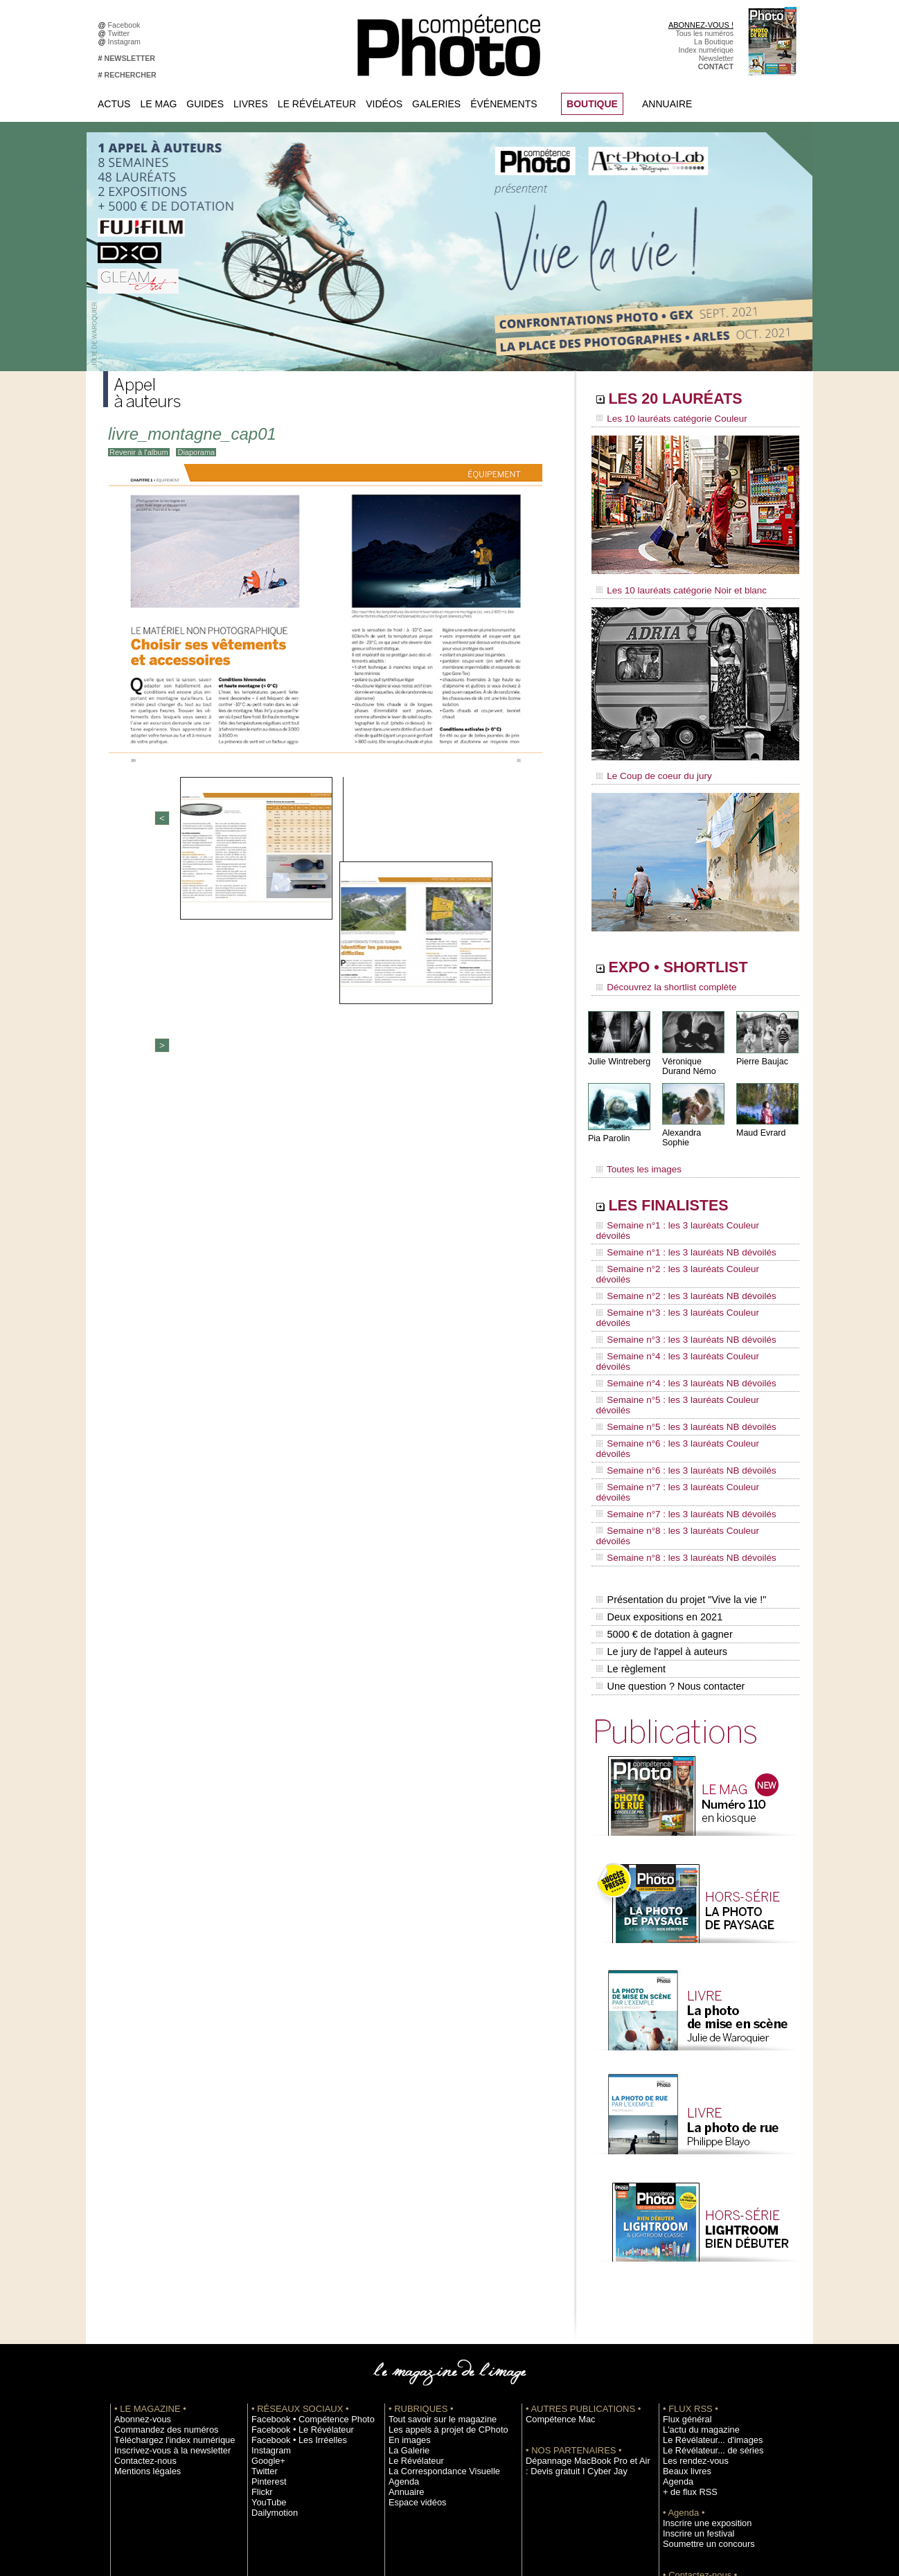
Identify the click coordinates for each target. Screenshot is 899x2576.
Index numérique (706, 50)
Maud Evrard (760, 1124)
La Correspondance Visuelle (435, 2301)
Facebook (126, 25)
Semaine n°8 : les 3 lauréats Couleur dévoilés (685, 1392)
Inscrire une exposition (700, 2353)
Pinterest (266, 2311)
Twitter (121, 33)
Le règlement (630, 1502)
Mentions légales (142, 2301)
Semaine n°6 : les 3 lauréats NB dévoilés (677, 1353)
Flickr (260, 2322)
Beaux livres (683, 2301)
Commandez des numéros (157, 2259)
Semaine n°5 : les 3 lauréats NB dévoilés (677, 1327)
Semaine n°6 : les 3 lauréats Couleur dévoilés (685, 1340)
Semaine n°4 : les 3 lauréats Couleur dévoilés (685, 1287)
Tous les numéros (704, 33)
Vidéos (384, 103)
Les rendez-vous (690, 2291)
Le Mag (158, 103)
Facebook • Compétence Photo (302, 2249)
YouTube (266, 2332)
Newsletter (716, 58)
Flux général (683, 2249)
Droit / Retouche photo (700, 2446)
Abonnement (683, 2426)
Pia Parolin (608, 1129)
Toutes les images (634, 1154)
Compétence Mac (555, 2249)
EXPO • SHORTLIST (694, 961)
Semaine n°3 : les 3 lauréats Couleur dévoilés (685, 1261)
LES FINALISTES (681, 1189)
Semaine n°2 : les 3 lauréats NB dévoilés (677, 1248)
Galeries (436, 103)
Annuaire (667, 103)
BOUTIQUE (592, 103)
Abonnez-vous (137, 2249)
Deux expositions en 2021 (657, 1459)
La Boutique (713, 41)
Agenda (401, 2311)
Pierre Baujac (761, 1052)
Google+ (265, 2291)
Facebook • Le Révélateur (294, 2259)
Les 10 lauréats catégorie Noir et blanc (672, 587)
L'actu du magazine (695, 2259)
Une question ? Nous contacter (668, 1517)
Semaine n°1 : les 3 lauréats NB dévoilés (677, 1221)
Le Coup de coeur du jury (648, 770)
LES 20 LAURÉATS (690, 400)
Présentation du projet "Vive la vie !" (678, 1444)
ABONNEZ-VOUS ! (700, 25)
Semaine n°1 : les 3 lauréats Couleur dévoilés (685, 1208)
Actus (114, 103)
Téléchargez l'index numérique (164, 2270)
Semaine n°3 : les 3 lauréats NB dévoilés (677, 1274)
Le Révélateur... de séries (705, 2280)
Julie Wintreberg (618, 1052)
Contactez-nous (140, 2291)
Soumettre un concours (701, 2374)
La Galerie (405, 2280)
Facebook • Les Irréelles (291, 2270)
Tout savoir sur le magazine (434, 2249)
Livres (250, 103)
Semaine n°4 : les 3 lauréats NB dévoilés (677, 1300)
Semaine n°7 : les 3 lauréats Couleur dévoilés (685, 1366)
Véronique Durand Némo (688, 1056)
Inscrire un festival (692, 2363)
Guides (205, 103)
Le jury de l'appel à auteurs (660, 1488)
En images (406, 2270)
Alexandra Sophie (695, 1124)
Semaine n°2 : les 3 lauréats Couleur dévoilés (685, 1235)
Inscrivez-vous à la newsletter (162, 2280)
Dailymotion (270, 2342)
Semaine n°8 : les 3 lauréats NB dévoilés (677, 1406)
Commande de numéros (702, 2415)
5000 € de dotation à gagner (662, 1473)
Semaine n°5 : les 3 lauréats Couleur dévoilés (685, 1313)
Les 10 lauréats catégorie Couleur (663, 419)
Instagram (126, 41)
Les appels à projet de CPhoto (438, 2259)
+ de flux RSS (685, 2322)
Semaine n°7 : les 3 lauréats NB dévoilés (677, 1379)
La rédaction (683, 2436)
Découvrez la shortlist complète (659, 980)
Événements (503, 103)
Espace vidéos (412, 2332)
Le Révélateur (317, 103)
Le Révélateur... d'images (704, 2270)
